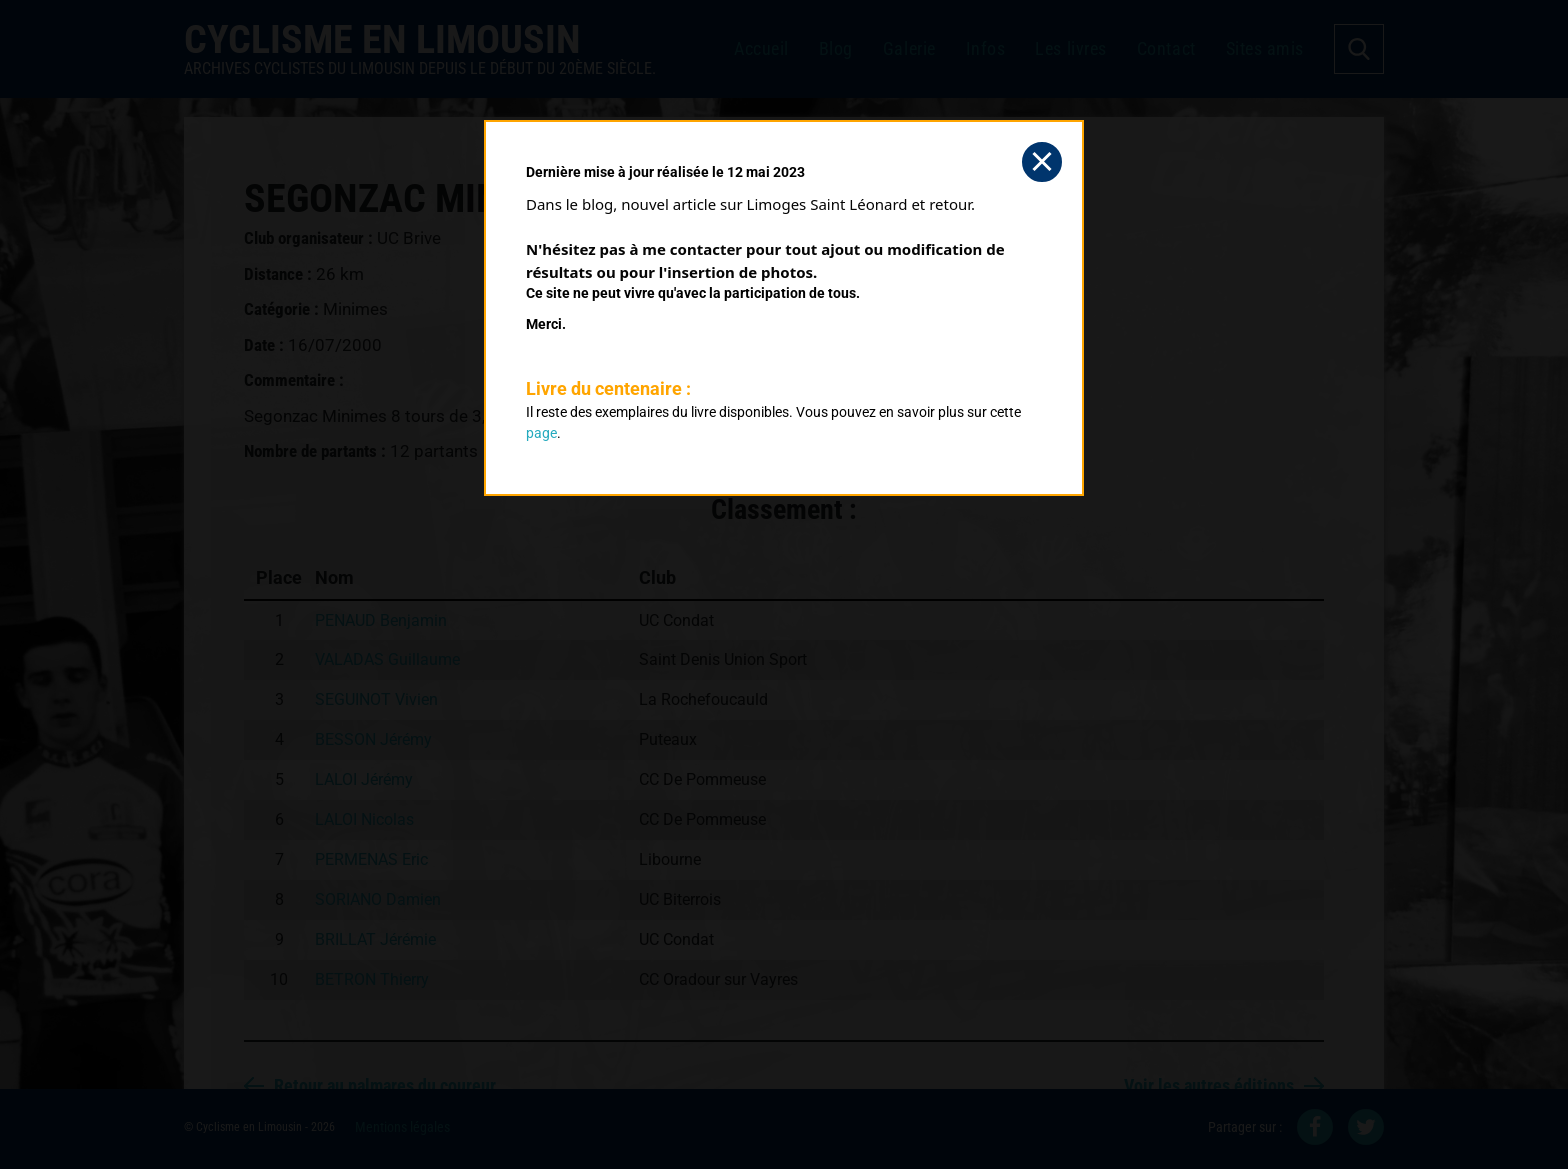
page (541, 433)
